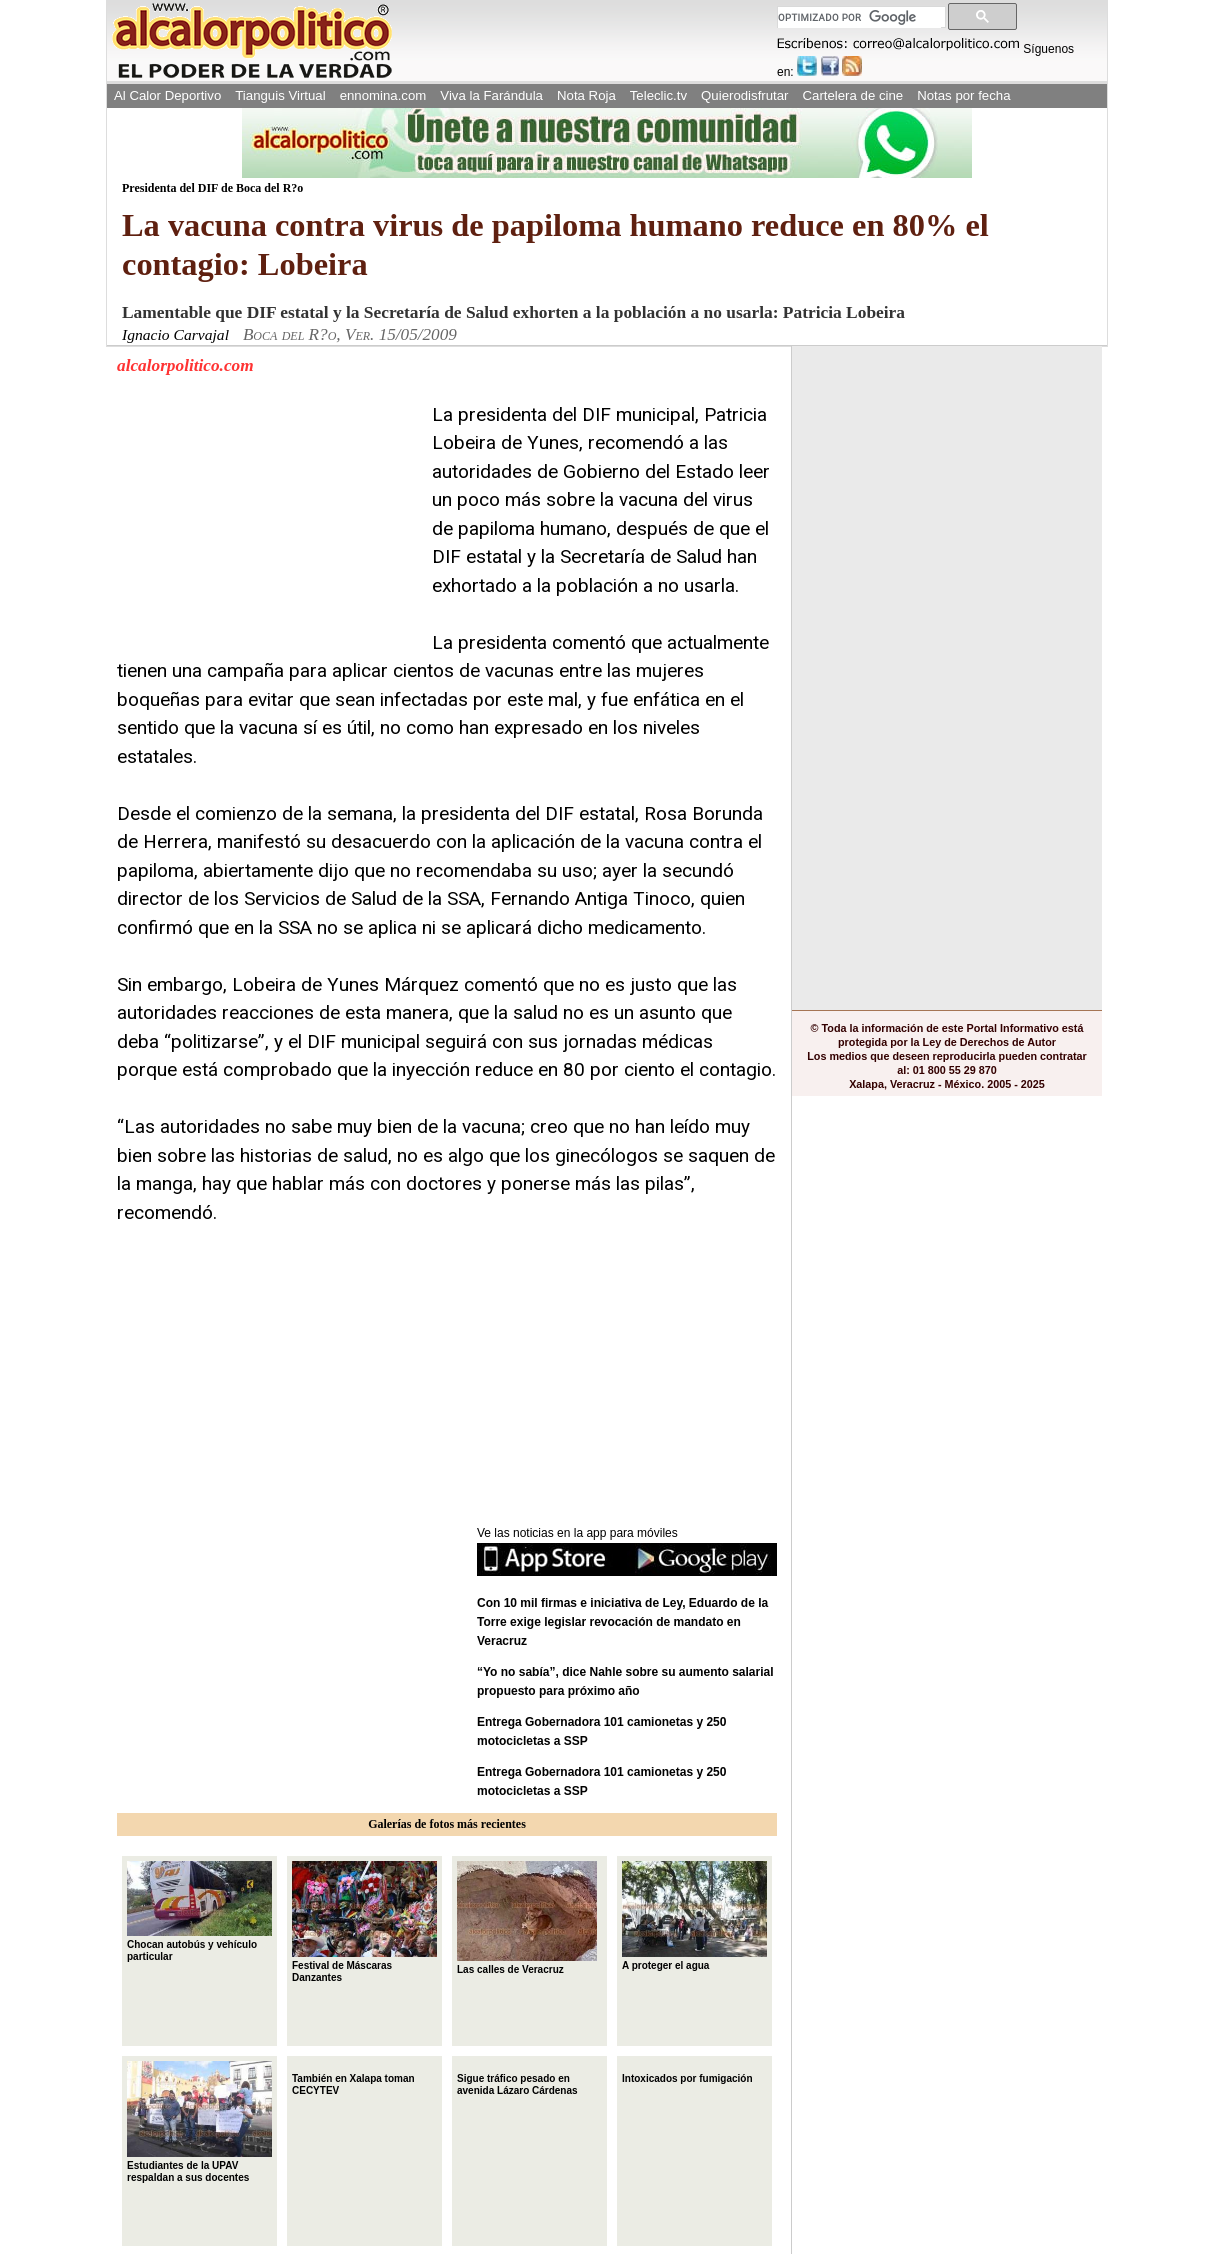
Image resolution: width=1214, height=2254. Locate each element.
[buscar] (859, 17)
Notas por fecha (963, 95)
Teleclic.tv (658, 95)
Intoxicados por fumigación (687, 2076)
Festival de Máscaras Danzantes (364, 1922)
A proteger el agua (694, 1916)
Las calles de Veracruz (527, 1918)
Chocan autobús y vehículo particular (199, 1911)
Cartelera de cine (853, 95)
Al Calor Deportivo (167, 95)
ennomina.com (383, 95)
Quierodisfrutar (744, 95)
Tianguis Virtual (280, 95)
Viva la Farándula (491, 95)
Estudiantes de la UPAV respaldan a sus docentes (199, 2122)
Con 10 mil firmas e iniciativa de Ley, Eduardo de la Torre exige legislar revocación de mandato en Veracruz (622, 1622)
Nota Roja (586, 95)
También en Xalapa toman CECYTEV (353, 2082)
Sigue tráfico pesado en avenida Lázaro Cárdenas (517, 2082)
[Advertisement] (267, 526)
